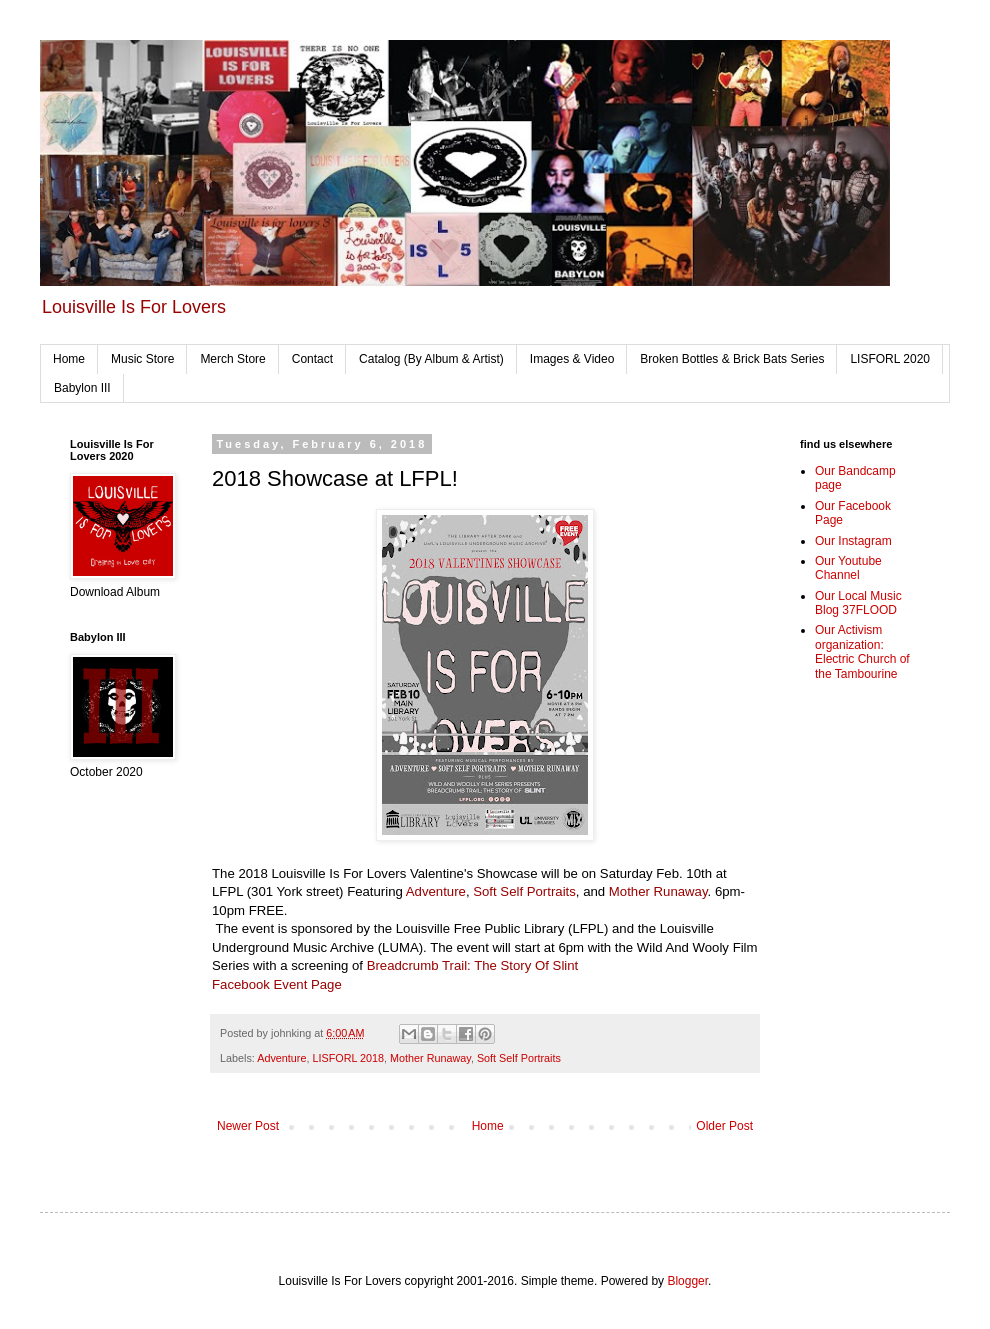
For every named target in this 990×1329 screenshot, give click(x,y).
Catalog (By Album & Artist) (431, 359)
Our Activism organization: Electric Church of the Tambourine (862, 651)
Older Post (724, 1126)
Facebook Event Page (277, 984)
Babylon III (82, 388)
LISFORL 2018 (348, 1058)
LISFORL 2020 (890, 359)
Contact (312, 359)
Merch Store (232, 359)
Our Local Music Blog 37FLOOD (858, 603)
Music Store (142, 359)
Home (69, 359)
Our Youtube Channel (848, 568)
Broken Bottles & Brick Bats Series (732, 359)
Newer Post (248, 1126)
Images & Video (572, 359)
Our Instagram (853, 541)
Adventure (436, 891)
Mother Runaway (658, 891)
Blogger (687, 1281)
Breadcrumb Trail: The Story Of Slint (473, 965)
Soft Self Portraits (524, 891)
